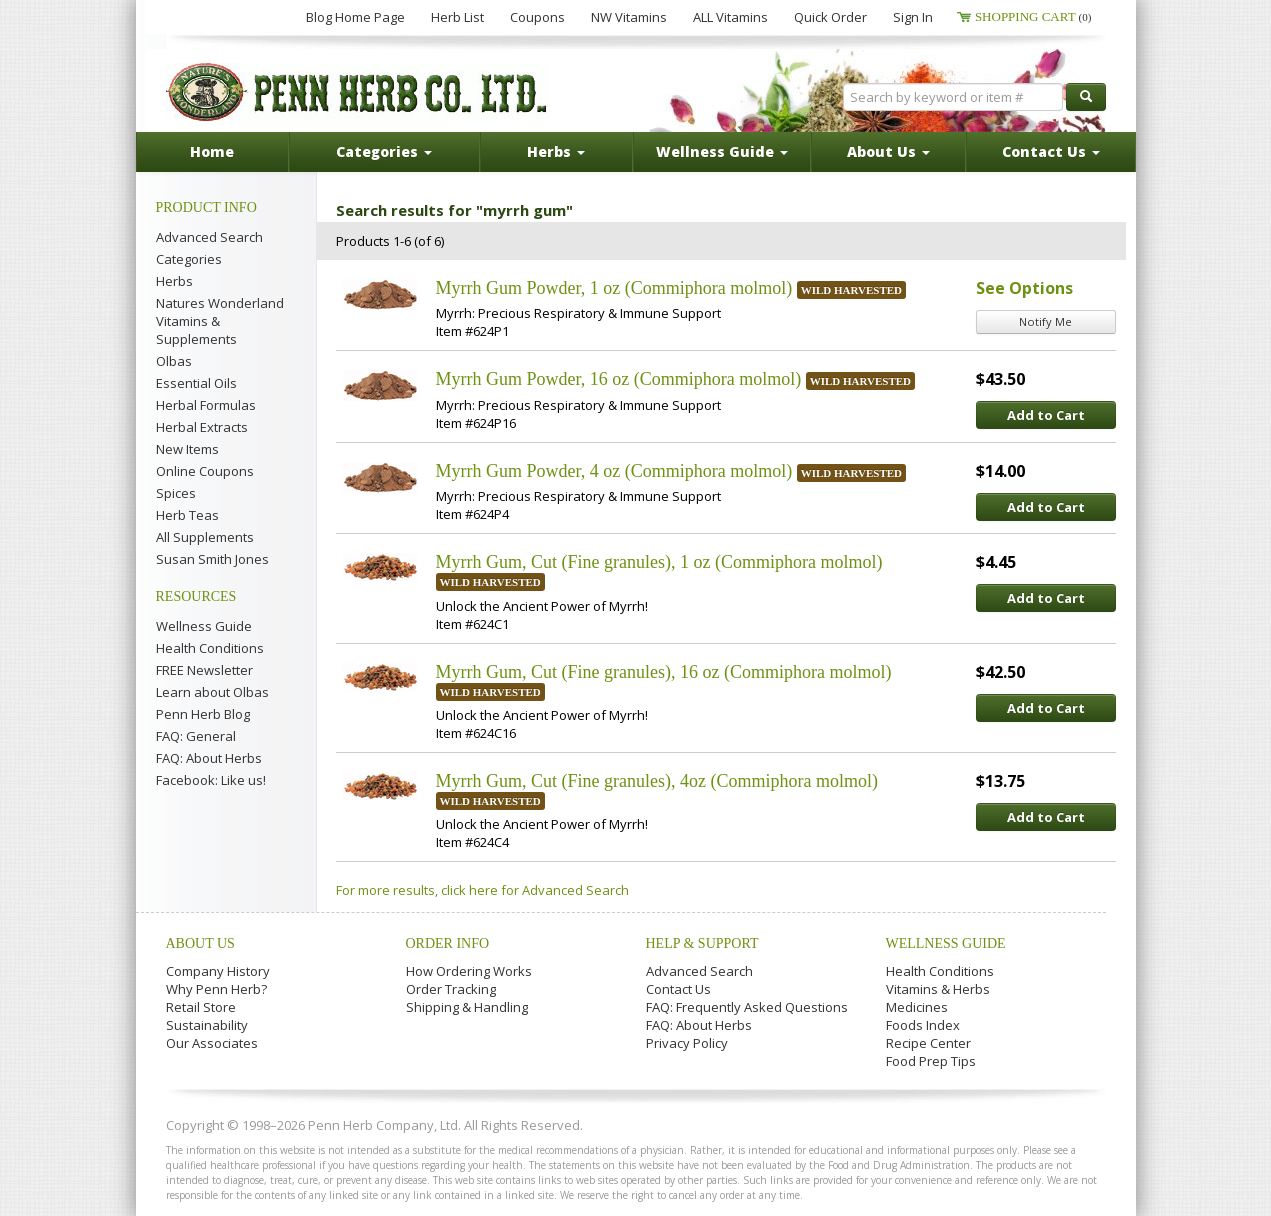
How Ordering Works (469, 971)
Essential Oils (196, 383)
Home (212, 151)
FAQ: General (196, 736)
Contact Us (678, 989)
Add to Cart (1046, 415)
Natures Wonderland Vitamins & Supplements (220, 321)
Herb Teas (187, 515)
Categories (189, 259)
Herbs (174, 281)
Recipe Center (928, 1043)
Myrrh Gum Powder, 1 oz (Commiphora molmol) (614, 288)
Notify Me (1045, 321)
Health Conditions (210, 648)
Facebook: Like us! (211, 780)
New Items (187, 449)
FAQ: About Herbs (209, 758)
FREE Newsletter (204, 670)
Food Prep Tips (931, 1061)
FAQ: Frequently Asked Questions (747, 1007)
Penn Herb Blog (203, 714)
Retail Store (201, 1007)
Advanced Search (209, 237)
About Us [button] (888, 151)
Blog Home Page (355, 17)
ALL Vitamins (730, 17)
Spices (176, 493)
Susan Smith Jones (212, 559)
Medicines (917, 1007)
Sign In (913, 17)
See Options (1024, 288)
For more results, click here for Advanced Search (482, 890)
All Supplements (205, 537)
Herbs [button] (556, 151)
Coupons (537, 17)
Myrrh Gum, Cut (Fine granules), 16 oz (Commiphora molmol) (664, 672)
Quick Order (830, 17)
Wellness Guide (204, 626)
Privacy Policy (687, 1043)
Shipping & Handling (467, 1007)
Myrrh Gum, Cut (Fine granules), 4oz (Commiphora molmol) (657, 781)
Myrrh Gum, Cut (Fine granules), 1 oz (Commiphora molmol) (659, 562)
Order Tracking (451, 989)
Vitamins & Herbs (938, 989)
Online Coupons (205, 471)
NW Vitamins (629, 17)
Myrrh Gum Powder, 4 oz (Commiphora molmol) (614, 471)
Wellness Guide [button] (722, 151)
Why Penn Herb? (216, 989)
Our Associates (212, 1043)
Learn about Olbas (212, 692)
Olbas (174, 361)
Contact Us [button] (1051, 151)
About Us (200, 943)
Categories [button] (384, 151)
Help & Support (702, 943)
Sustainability (207, 1025)
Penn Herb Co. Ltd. (358, 92)
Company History (218, 971)
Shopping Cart (1033, 16)
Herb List (457, 17)
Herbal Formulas (206, 405)
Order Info (448, 943)
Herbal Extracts (202, 427)
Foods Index (923, 1025)
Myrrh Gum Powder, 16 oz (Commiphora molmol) (619, 379)
